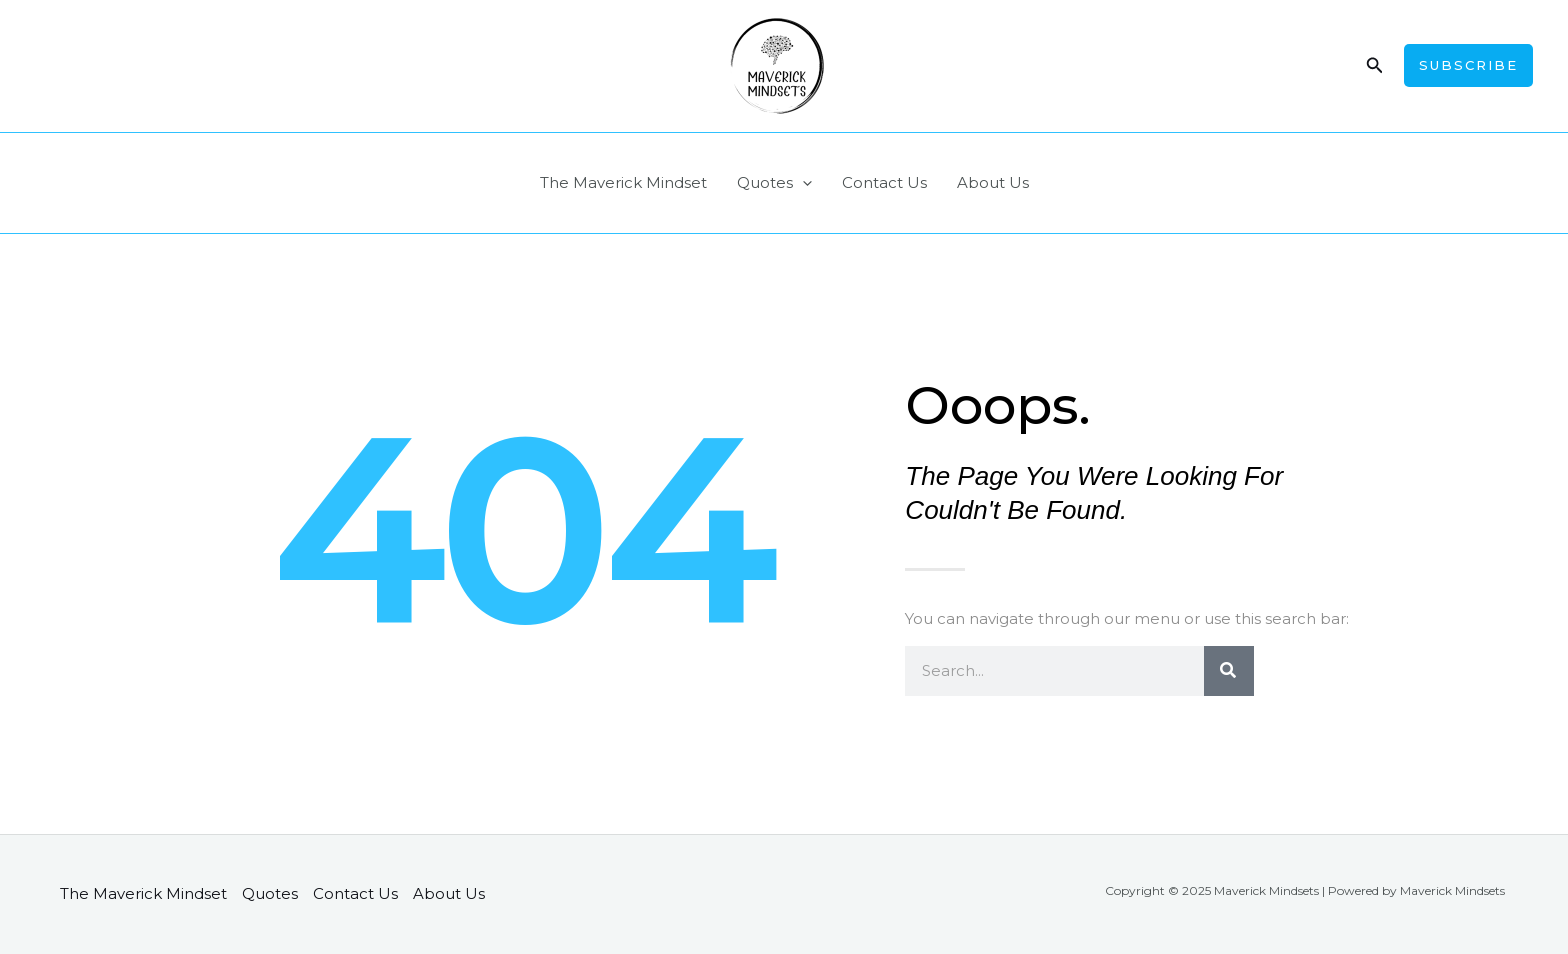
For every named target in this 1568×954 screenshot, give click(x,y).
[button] (1375, 66)
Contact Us (884, 182)
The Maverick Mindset (623, 182)
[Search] (1229, 671)
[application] (802, 183)
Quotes (774, 183)
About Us (993, 182)
